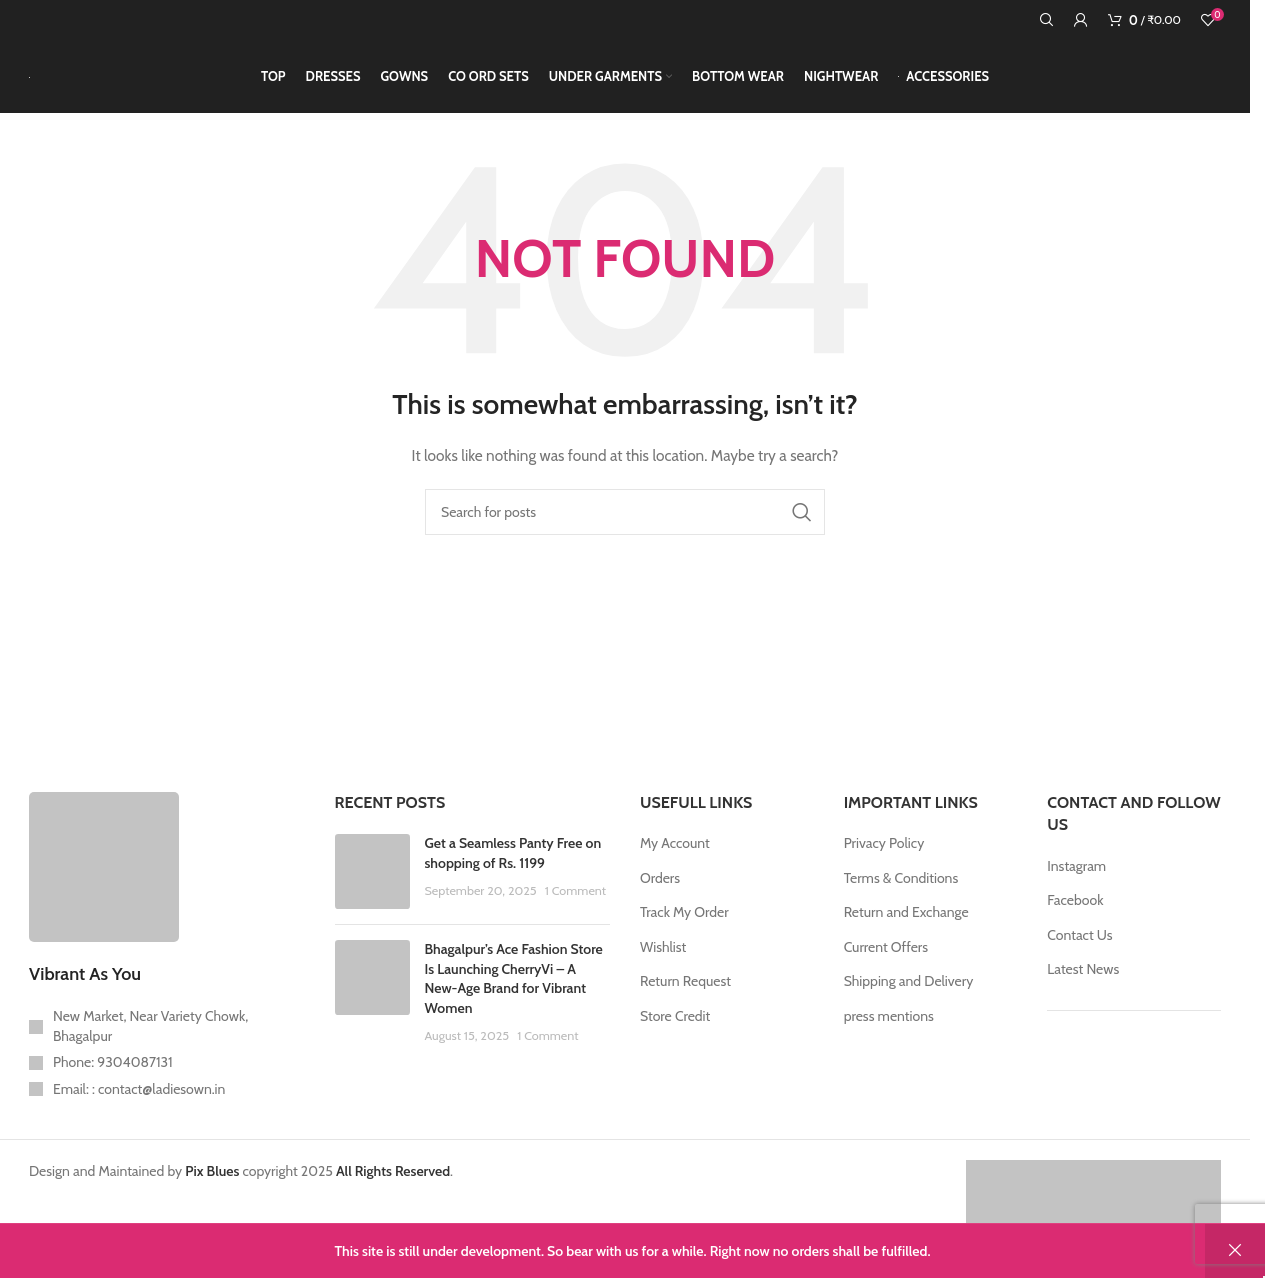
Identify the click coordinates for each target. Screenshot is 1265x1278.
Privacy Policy (884, 860)
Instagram (1076, 883)
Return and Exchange (906, 930)
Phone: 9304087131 (113, 1079)
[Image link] (104, 882)
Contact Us (1079, 952)
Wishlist (663, 964)
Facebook (1075, 917)
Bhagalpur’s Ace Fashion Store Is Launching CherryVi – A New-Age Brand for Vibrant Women (514, 995)
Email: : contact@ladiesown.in (139, 1106)
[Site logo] (29, 85)
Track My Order (684, 930)
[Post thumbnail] (372, 888)
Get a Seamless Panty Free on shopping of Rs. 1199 (513, 870)
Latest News (1083, 987)
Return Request (685, 999)
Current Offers (886, 964)
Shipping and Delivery (909, 999)
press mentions (889, 1033)
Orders (660, 895)
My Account (675, 860)
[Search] (1047, 20)
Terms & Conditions (901, 895)
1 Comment (575, 908)
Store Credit (675, 1033)
